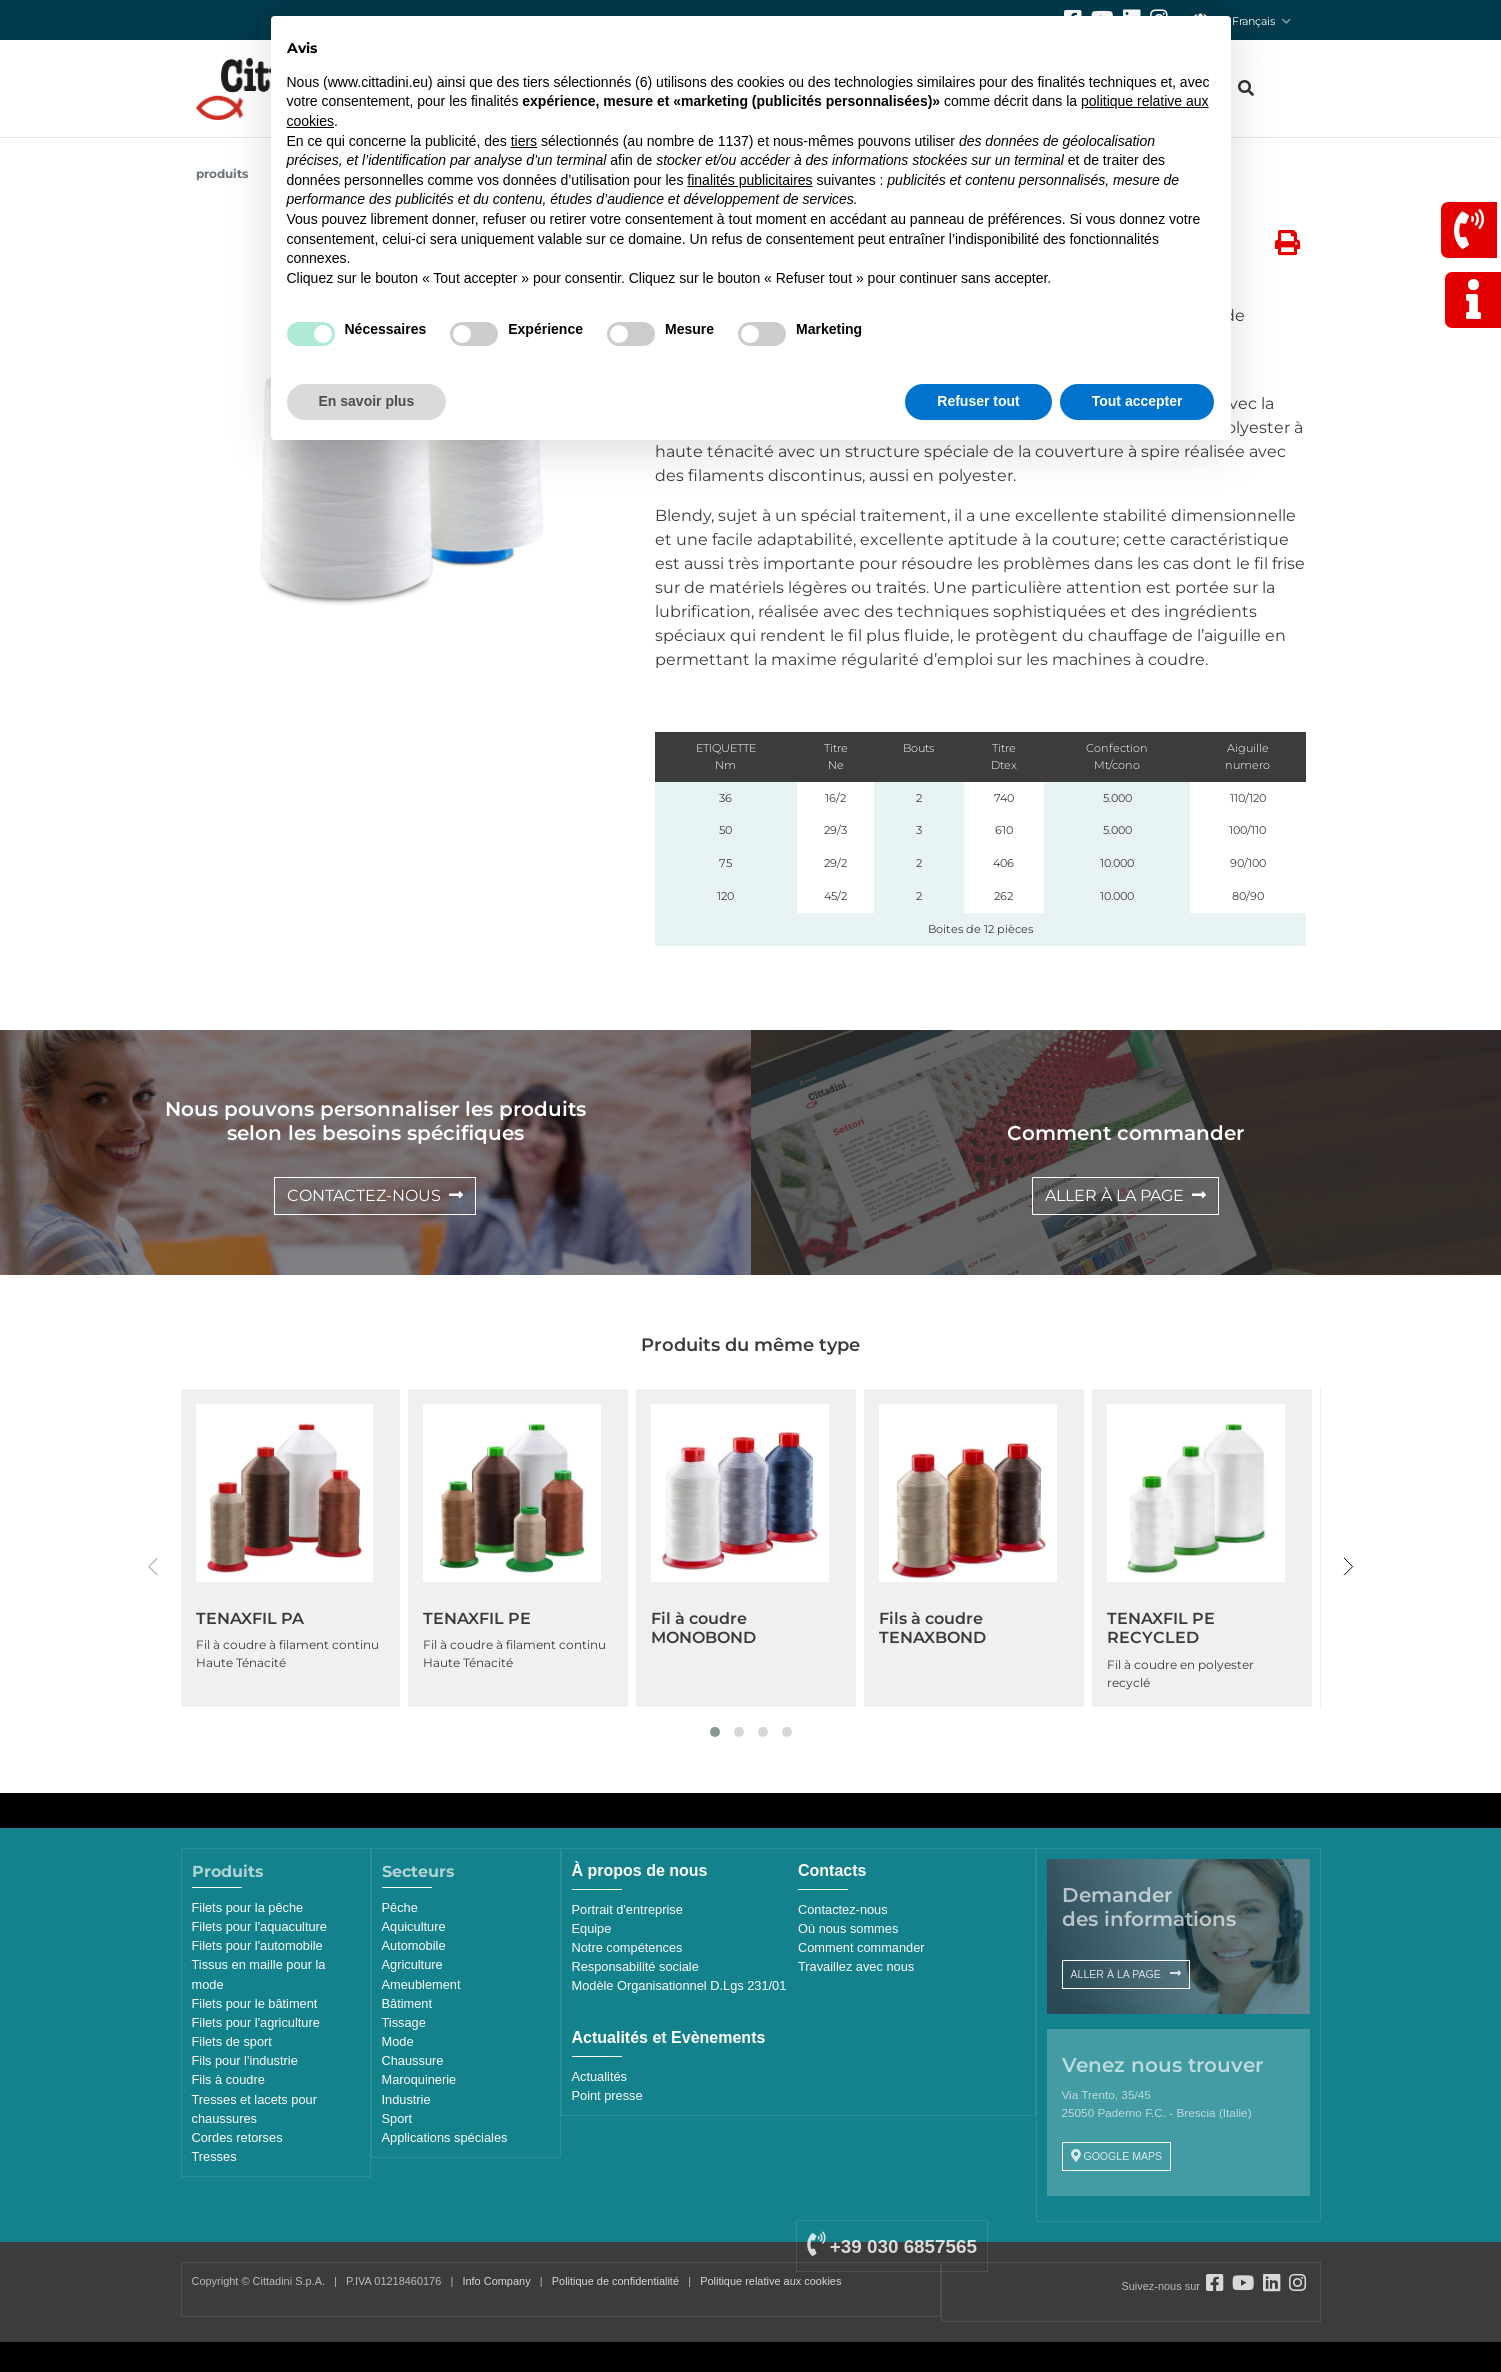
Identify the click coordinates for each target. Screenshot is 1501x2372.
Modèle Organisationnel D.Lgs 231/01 (679, 1985)
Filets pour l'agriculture (256, 2022)
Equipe (592, 1928)
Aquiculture (414, 1926)
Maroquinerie (419, 2079)
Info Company (496, 2281)
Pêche (400, 1907)
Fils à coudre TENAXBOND (932, 1628)
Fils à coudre (228, 2079)
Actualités (599, 2076)
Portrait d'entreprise (627, 1909)
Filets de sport (232, 2041)
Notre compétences (627, 1947)
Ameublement (421, 1984)
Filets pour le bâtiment (255, 2003)
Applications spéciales (445, 2137)
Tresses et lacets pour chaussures (254, 2109)
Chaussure (413, 2060)
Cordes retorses (237, 2137)
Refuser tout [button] (978, 401)
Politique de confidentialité (615, 2281)
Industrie (406, 2099)
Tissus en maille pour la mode (259, 1974)
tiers (524, 141)
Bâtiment (407, 2003)
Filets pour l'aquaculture (259, 1926)
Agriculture (412, 1964)
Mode (398, 2041)
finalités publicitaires (749, 180)
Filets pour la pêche (248, 1907)
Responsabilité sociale (635, 1966)
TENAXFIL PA (250, 1618)
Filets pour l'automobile (257, 1945)
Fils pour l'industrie (245, 2060)
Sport (397, 2118)
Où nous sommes (848, 1928)
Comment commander (861, 1947)
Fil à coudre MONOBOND (703, 1628)
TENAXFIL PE (477, 1618)
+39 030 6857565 (892, 2246)
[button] (715, 1732)
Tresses (214, 2156)
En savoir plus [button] (367, 401)
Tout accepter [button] (1137, 401)
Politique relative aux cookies (770, 2281)
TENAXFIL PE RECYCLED (1161, 1628)
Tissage (404, 2022)
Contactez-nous (843, 1909)
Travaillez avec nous (856, 1966)
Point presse (607, 2095)
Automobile (414, 1945)
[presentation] (153, 1567)
